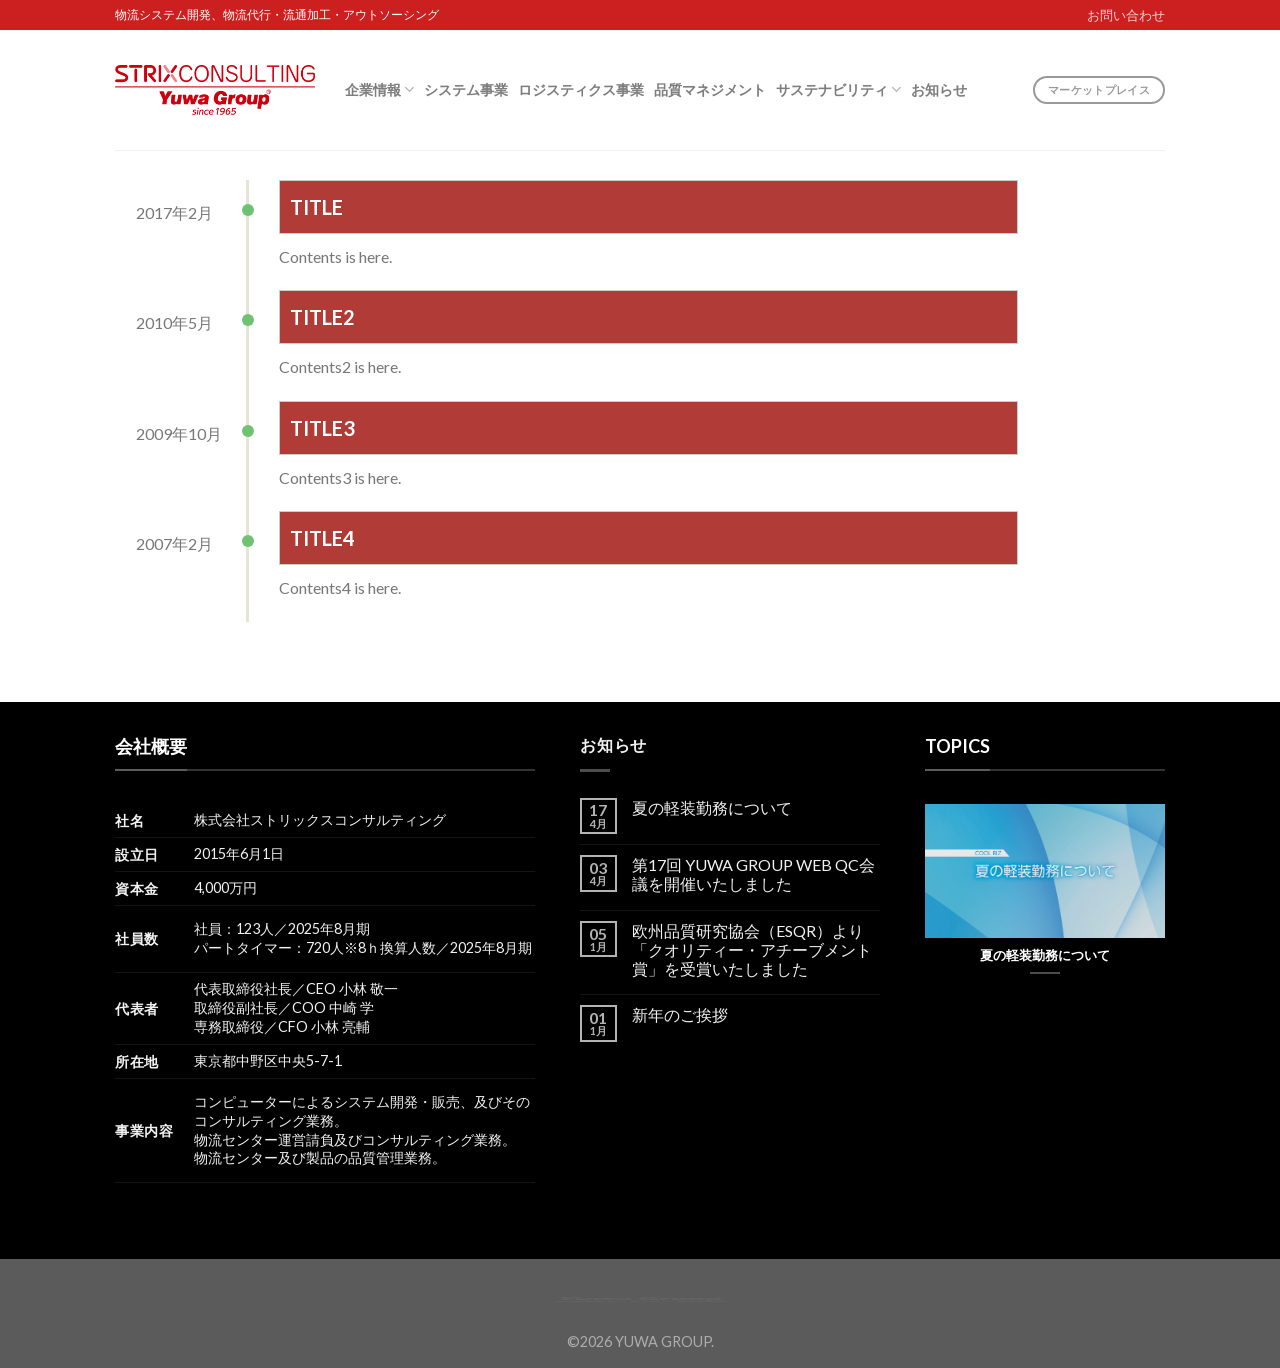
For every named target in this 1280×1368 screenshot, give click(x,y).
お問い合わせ (1126, 15)
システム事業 (466, 89)
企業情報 (379, 89)
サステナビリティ (838, 89)
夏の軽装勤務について (712, 807)
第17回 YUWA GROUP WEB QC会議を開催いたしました (753, 874)
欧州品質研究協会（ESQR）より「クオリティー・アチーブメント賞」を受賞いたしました (752, 949)
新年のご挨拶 (680, 1014)
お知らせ (939, 89)
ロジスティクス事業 (581, 89)
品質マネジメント (710, 89)
